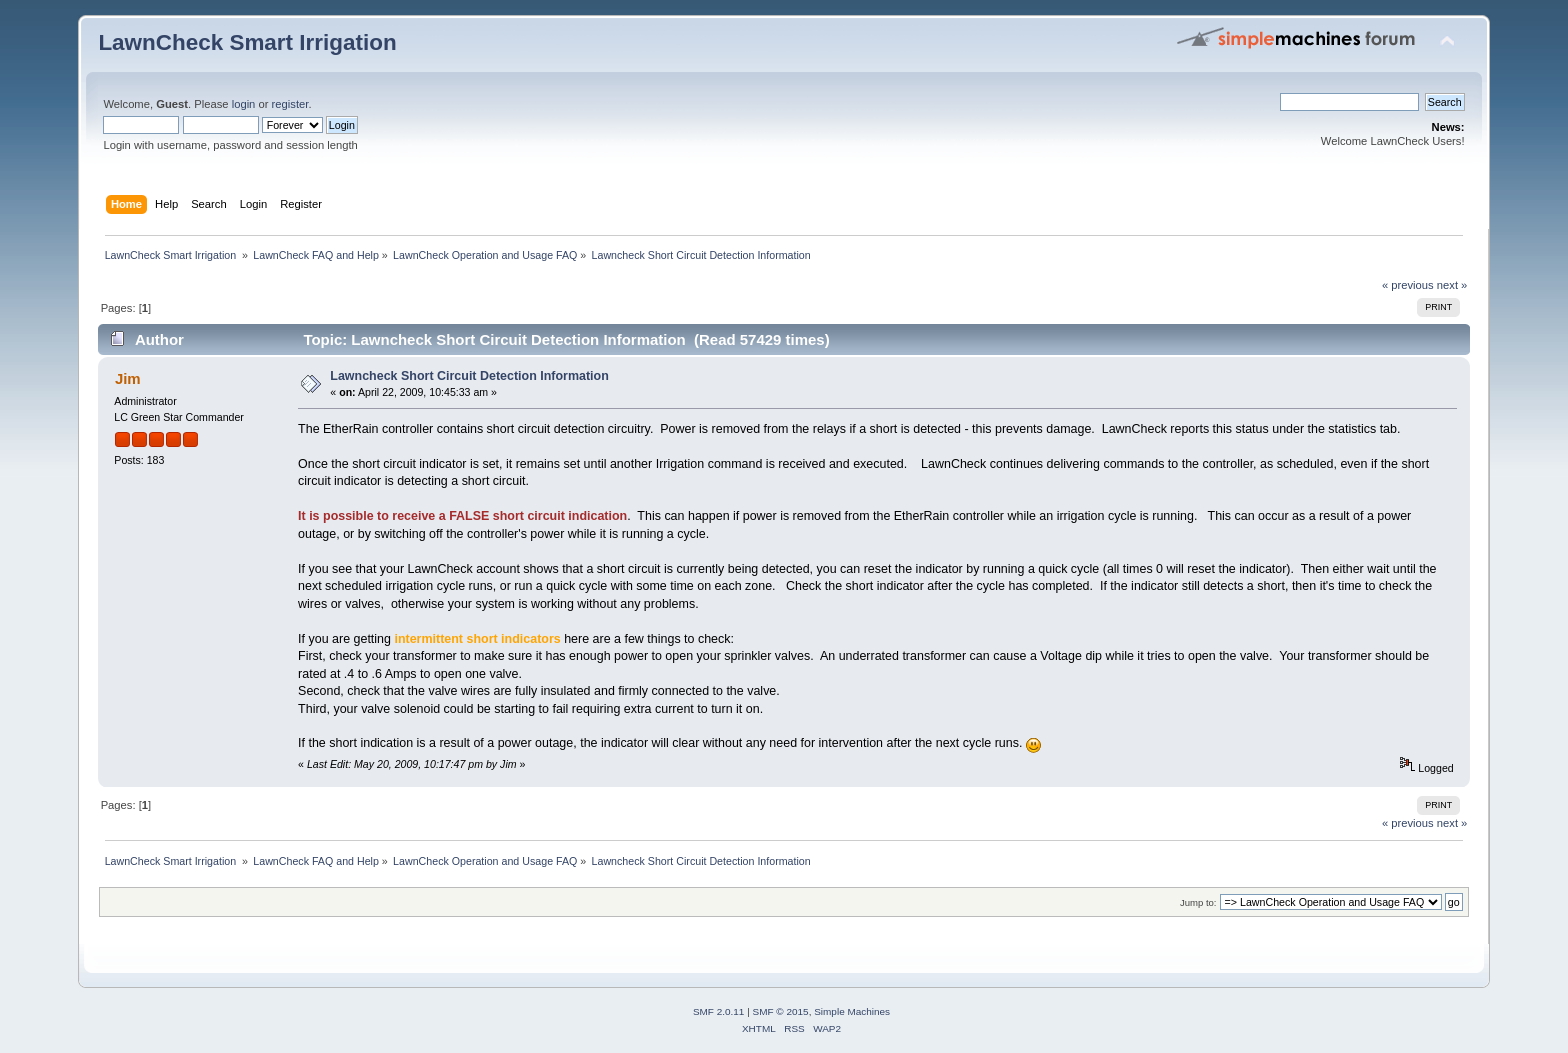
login (244, 104)
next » (1452, 285)
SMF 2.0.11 (719, 1011)
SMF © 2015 (781, 1011)
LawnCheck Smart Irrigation (247, 42)
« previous (1408, 285)
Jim (128, 378)
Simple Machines (852, 1011)
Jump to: (1198, 902)
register (290, 104)
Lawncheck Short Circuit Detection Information (469, 376)
